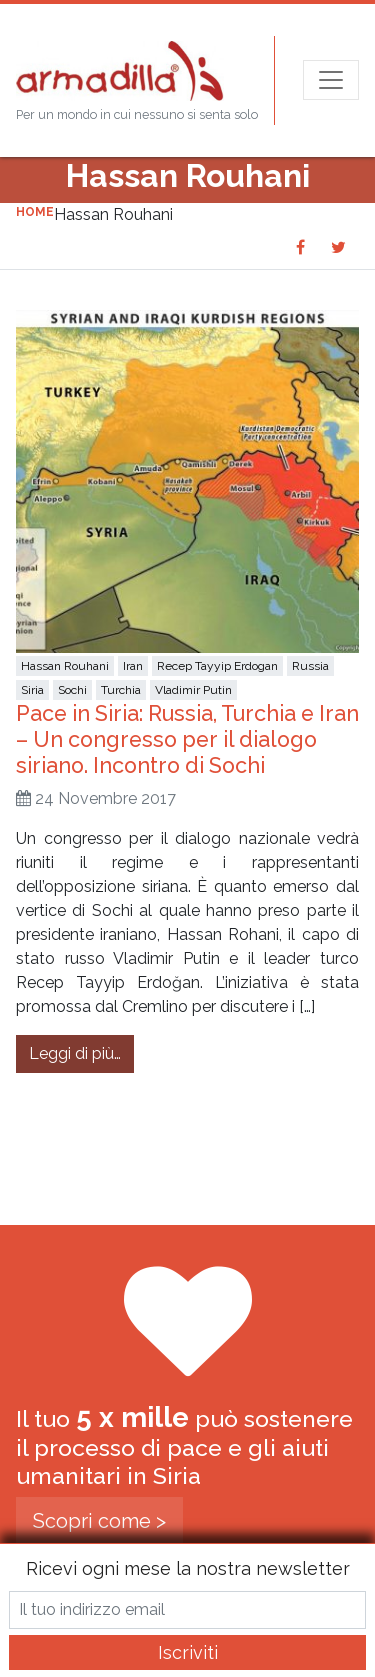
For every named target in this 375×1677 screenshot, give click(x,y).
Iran (133, 666)
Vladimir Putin (193, 690)
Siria (32, 690)
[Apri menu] (331, 80)
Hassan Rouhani (65, 666)
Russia (310, 666)
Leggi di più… (81, 1052)
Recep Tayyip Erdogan (217, 666)
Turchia (121, 690)
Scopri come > (99, 1521)
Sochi (72, 690)
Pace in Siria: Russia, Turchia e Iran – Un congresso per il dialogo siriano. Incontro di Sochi (187, 739)
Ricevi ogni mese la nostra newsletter (188, 1568)
